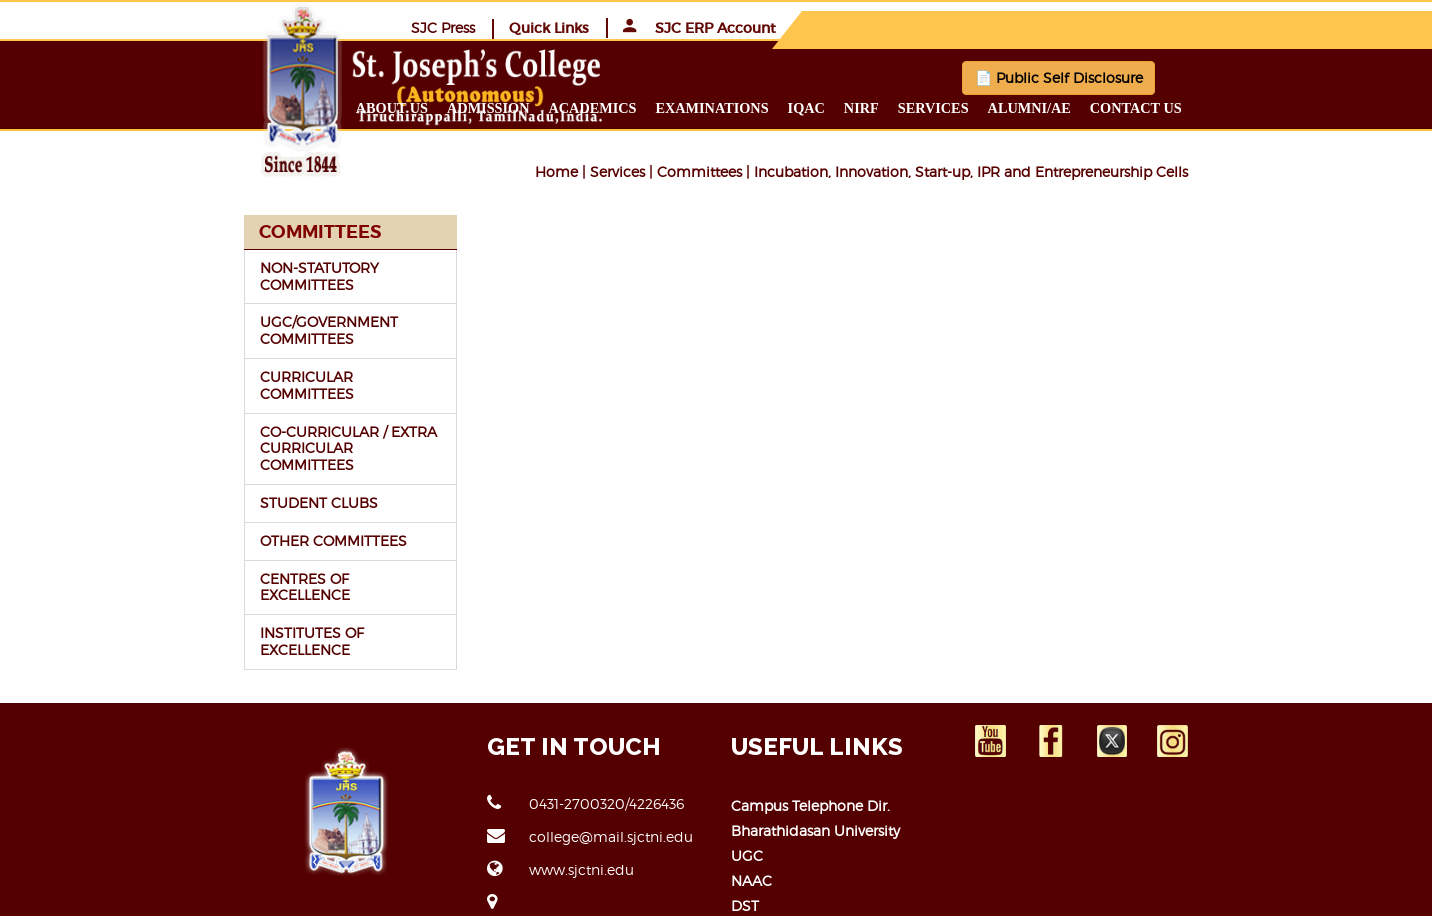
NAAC (751, 778)
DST (745, 803)
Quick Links (1089, 27)
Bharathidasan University (815, 728)
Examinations (831, 107)
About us (511, 107)
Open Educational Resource (826, 828)
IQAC (925, 107)
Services (1052, 107)
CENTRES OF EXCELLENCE (223, 509)
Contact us (1255, 107)
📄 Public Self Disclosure (996, 76)
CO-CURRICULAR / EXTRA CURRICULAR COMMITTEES (227, 388)
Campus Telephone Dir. (810, 703)
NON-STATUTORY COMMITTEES (240, 266)
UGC (747, 753)
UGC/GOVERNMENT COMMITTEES (250, 304)
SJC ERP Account (1239, 27)
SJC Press (983, 26)
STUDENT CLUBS (191, 434)
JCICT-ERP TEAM (1172, 887)
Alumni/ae (1148, 107)
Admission (607, 107)
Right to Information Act (815, 853)
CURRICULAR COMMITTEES (227, 341)
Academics (712, 107)
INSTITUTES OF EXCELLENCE (231, 547)
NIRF (980, 107)
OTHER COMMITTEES (205, 472)
